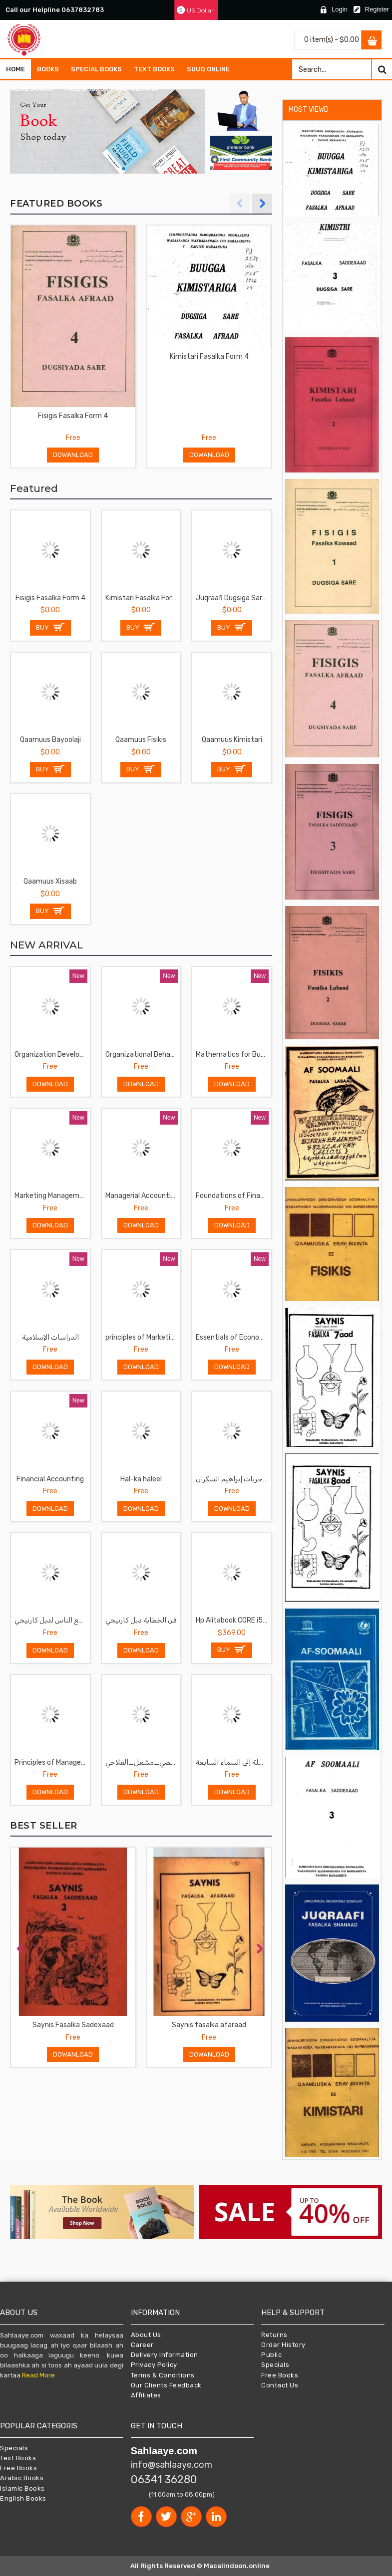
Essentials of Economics (233, 1337)
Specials (275, 2364)
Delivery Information (164, 2354)
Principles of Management (52, 1762)
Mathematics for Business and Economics (233, 1054)
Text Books (18, 2458)
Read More (38, 2375)
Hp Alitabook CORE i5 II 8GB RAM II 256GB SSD (233, 1620)
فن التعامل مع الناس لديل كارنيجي (52, 1620)
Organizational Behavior (143, 1054)
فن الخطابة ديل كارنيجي (140, 1620)
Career (142, 2344)
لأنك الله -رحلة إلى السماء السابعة (233, 1762)
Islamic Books (22, 2488)
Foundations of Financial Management (233, 1195)
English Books (23, 2498)
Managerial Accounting (142, 1195)
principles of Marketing (141, 1337)
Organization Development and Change (52, 1054)
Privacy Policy (154, 2364)
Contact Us (279, 2385)
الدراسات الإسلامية (50, 1337)
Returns (274, 2335)
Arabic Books (21, 2478)
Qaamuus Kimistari (232, 739)
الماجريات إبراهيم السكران (233, 1479)
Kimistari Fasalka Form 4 (209, 356)
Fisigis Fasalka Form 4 (73, 416)
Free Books (279, 2375)
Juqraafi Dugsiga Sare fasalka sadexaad (233, 598)
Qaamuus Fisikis (140, 739)
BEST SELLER (43, 1825)
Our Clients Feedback (166, 2385)
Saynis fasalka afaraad (209, 2025)
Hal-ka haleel (141, 1479)
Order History (283, 2344)
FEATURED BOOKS (56, 203)
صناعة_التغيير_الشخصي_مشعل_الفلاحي (143, 1762)
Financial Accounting (50, 1479)
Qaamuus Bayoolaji (50, 739)
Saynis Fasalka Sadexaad (73, 2025)
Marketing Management (52, 1195)
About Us (146, 2335)
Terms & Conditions (163, 2375)
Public (271, 2354)
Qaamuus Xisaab (50, 881)
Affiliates (146, 2395)
